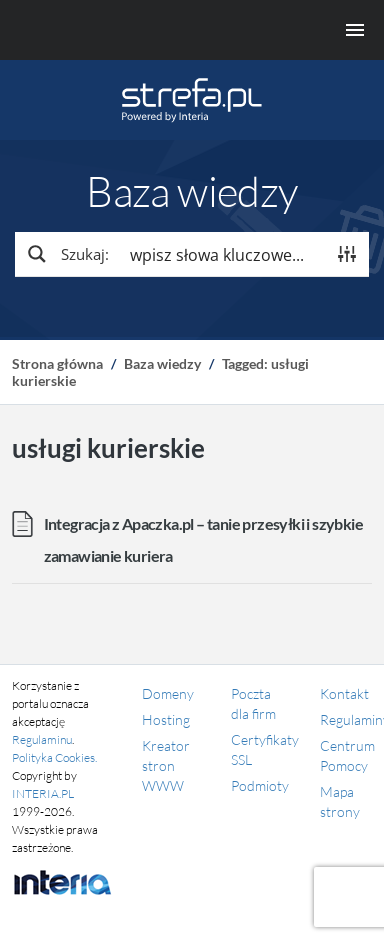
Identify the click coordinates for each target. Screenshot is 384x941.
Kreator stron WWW (166, 765)
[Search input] (223, 254)
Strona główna (57, 363)
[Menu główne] (192, 30)
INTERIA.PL (43, 793)
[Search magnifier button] (67, 254)
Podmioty (260, 785)
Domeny (168, 693)
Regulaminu (42, 739)
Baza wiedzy (162, 363)
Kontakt (344, 693)
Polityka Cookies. (54, 757)
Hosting (166, 719)
